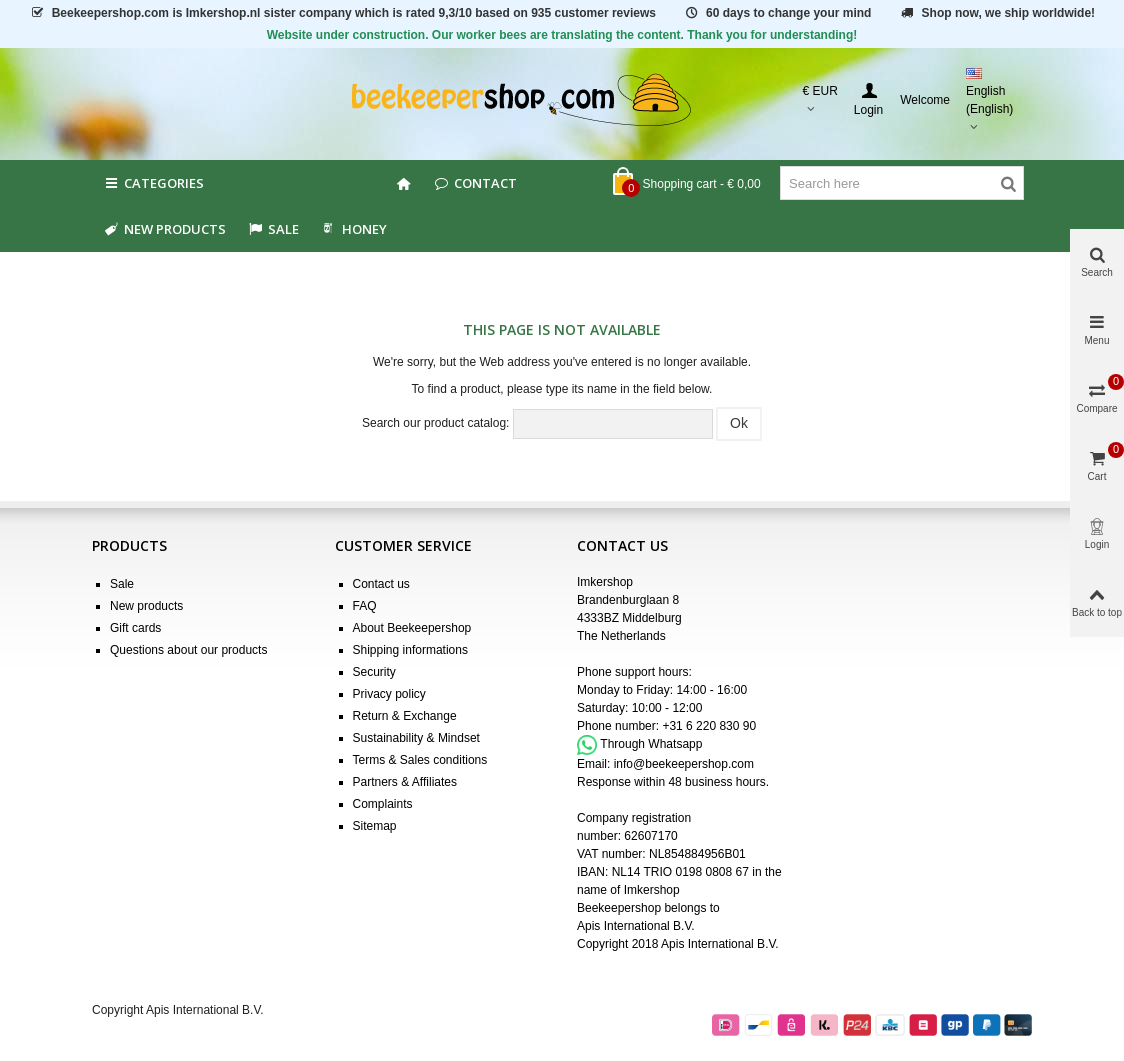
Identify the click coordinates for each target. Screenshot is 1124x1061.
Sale (122, 584)
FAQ (365, 606)
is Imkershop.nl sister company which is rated (342, 13)
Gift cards (135, 628)
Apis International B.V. (636, 926)
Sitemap (375, 826)
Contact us (381, 584)
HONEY (352, 229)
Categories (153, 183)
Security (374, 672)
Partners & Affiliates (405, 782)
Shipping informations (410, 650)
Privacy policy (389, 694)
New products (164, 229)
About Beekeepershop (412, 628)
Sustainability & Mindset (416, 738)
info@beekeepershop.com (684, 764)
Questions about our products (188, 650)
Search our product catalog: (435, 423)
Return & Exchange (405, 716)
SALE (272, 229)
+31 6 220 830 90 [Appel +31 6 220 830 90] (709, 726)
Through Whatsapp (651, 744)
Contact (474, 183)
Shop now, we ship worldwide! (997, 13)
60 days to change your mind (777, 13)
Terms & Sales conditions (420, 760)
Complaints (383, 804)
